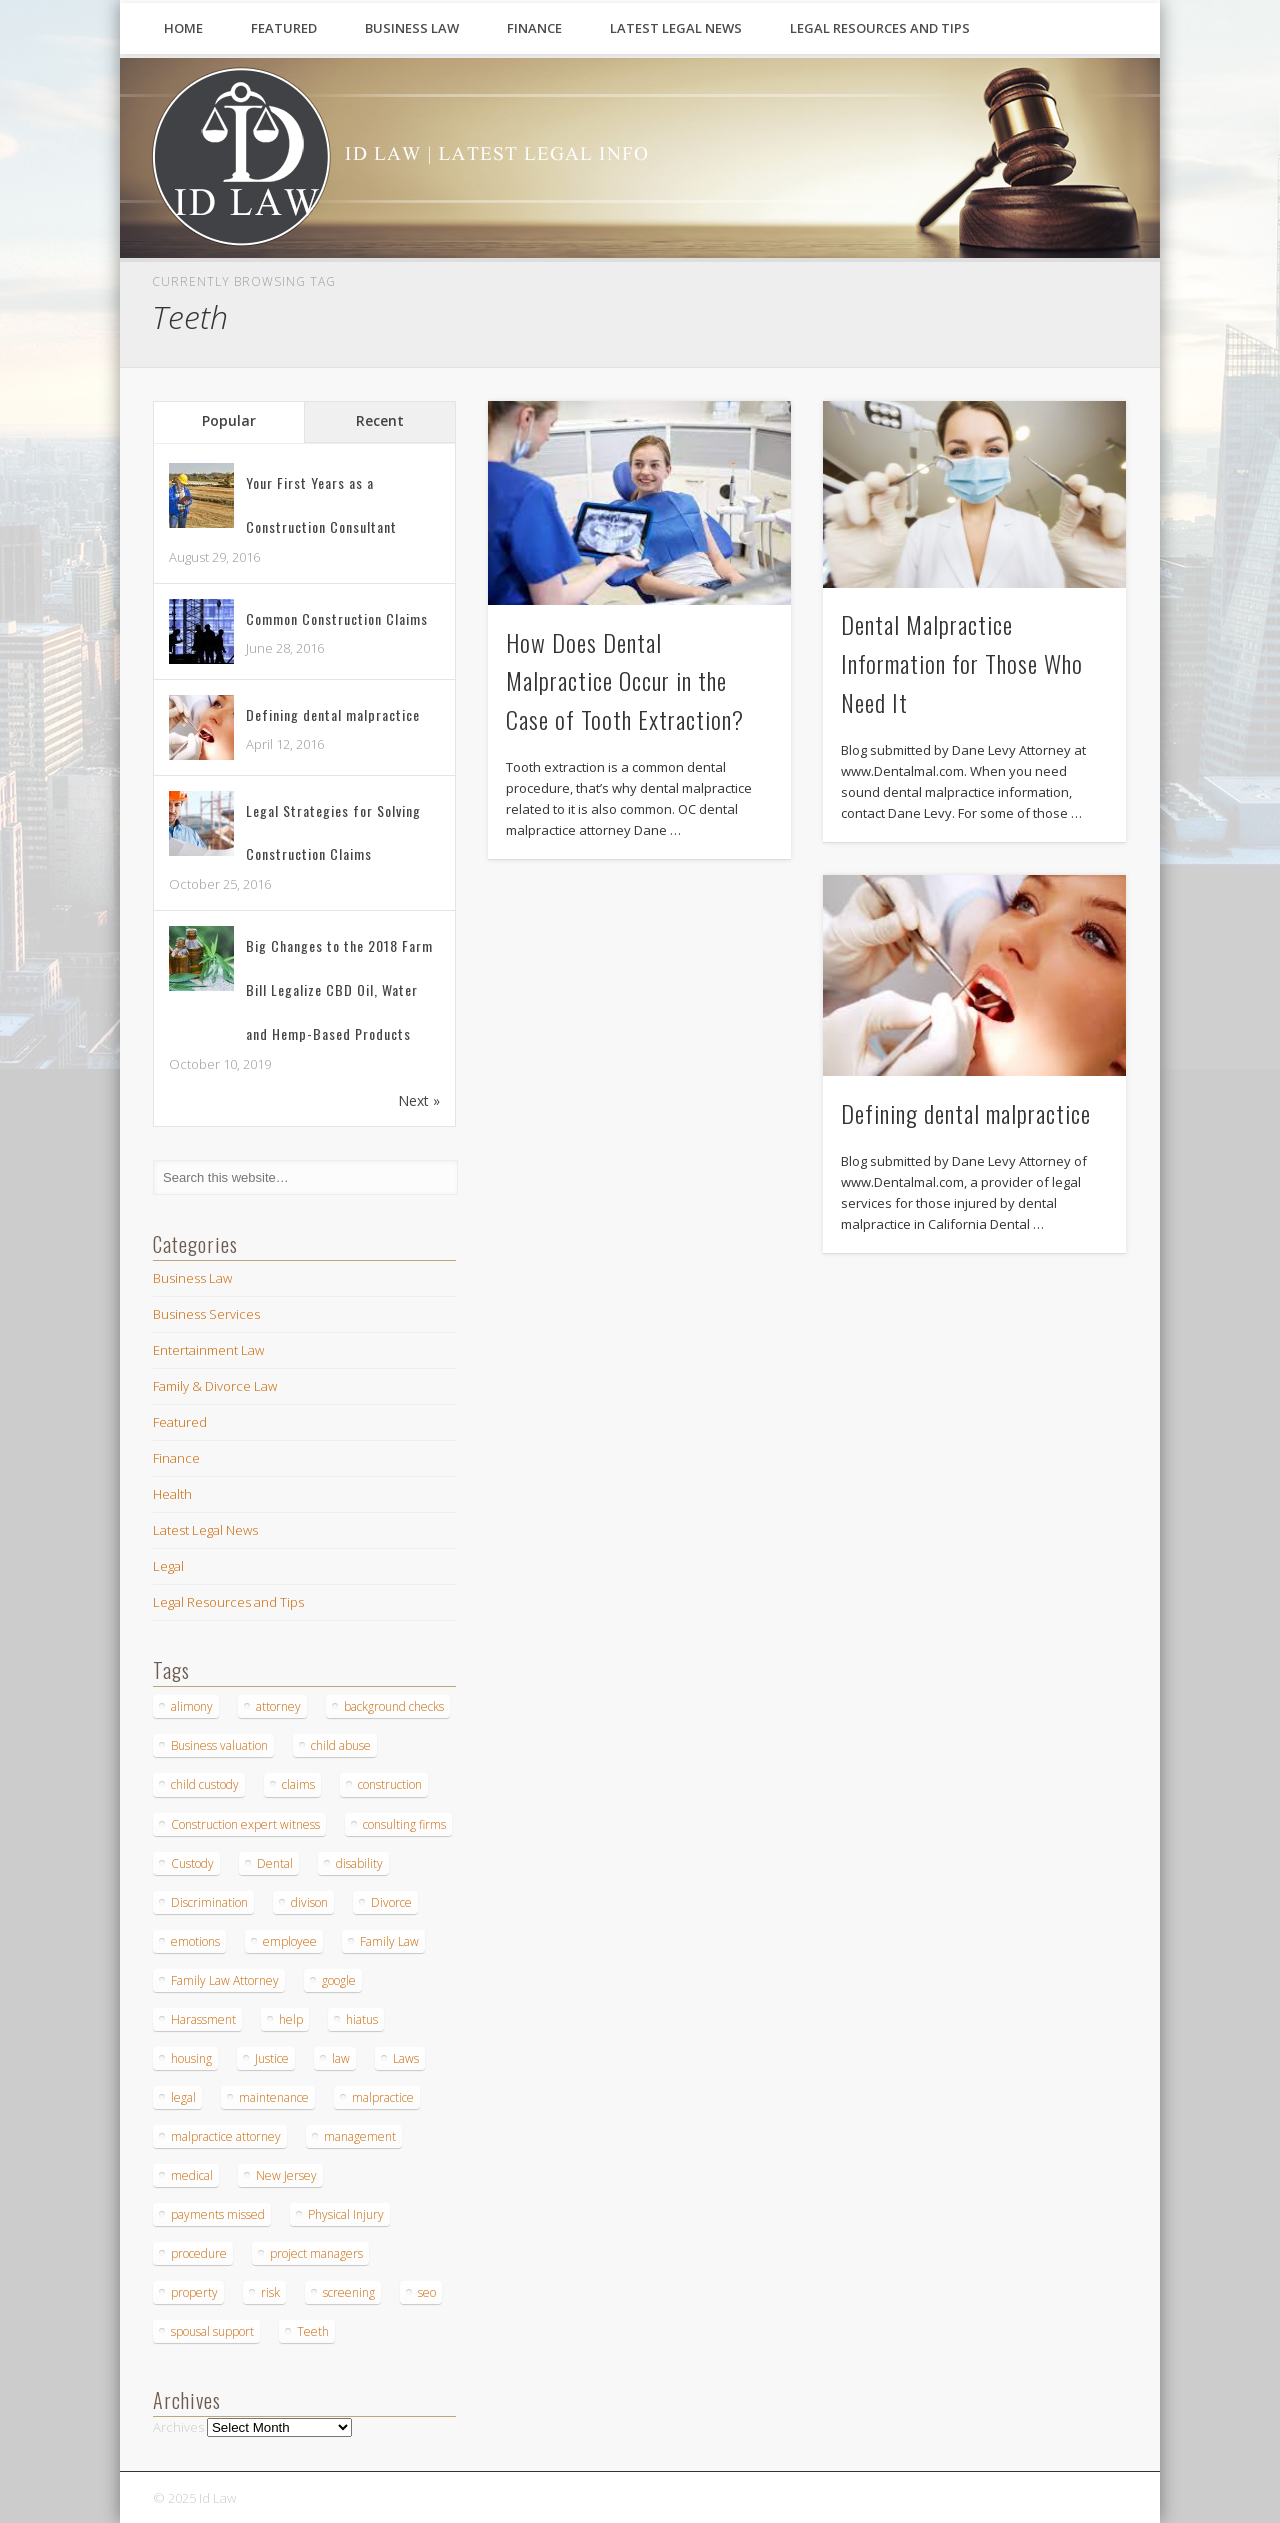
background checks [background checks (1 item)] (394, 1706)
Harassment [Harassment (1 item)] (203, 2019)
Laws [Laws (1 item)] (406, 2058)
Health (172, 1494)
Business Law (412, 28)
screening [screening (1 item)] (349, 2292)
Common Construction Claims (337, 618)
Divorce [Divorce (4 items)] (391, 1902)
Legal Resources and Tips (880, 28)
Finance (534, 28)
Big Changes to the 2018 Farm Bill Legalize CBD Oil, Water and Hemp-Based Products (339, 989)
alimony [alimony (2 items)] (192, 1706)
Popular (229, 420)
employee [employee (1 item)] (290, 1941)
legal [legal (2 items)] (183, 2097)
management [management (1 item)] (360, 2136)
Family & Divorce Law (215, 1386)
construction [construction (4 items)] (390, 1784)
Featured (284, 28)
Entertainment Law (208, 1350)
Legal (168, 1566)
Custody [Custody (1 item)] (192, 1863)
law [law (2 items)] (341, 2058)
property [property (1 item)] (194, 2292)
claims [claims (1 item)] (298, 1784)
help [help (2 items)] (291, 2019)
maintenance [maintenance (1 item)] (274, 2097)
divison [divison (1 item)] (309, 1902)
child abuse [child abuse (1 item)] (341, 1745)
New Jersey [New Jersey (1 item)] (286, 2175)
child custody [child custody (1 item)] (205, 1784)
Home (183, 28)
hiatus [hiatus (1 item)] (362, 2019)
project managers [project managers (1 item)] (316, 2253)
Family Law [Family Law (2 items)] (389, 1941)
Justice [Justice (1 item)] (272, 2058)
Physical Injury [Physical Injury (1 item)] (346, 2214)
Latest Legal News (676, 28)
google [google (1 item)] (339, 1980)
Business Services (206, 1314)
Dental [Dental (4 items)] (275, 1863)
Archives (178, 2427)
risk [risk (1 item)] (270, 2292)
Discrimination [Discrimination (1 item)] (209, 1902)
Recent (380, 420)
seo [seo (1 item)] (427, 2292)
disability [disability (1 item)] (359, 1863)
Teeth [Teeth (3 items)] (313, 2331)
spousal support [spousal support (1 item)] (212, 2331)
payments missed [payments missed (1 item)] (218, 2214)
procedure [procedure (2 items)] (199, 2253)
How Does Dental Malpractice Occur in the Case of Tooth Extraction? (625, 681)
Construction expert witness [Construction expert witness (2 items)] (245, 1824)
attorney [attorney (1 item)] (278, 1706)
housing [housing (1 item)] (191, 2058)
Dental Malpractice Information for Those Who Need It (962, 663)
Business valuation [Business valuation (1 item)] (219, 1745)
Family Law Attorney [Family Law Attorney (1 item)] (225, 1980)
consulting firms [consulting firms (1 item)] (404, 1824)
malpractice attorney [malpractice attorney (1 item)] (226, 2136)
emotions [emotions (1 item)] (195, 1941)
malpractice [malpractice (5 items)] (383, 2097)
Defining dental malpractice (966, 1113)
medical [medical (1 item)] (192, 2175)
